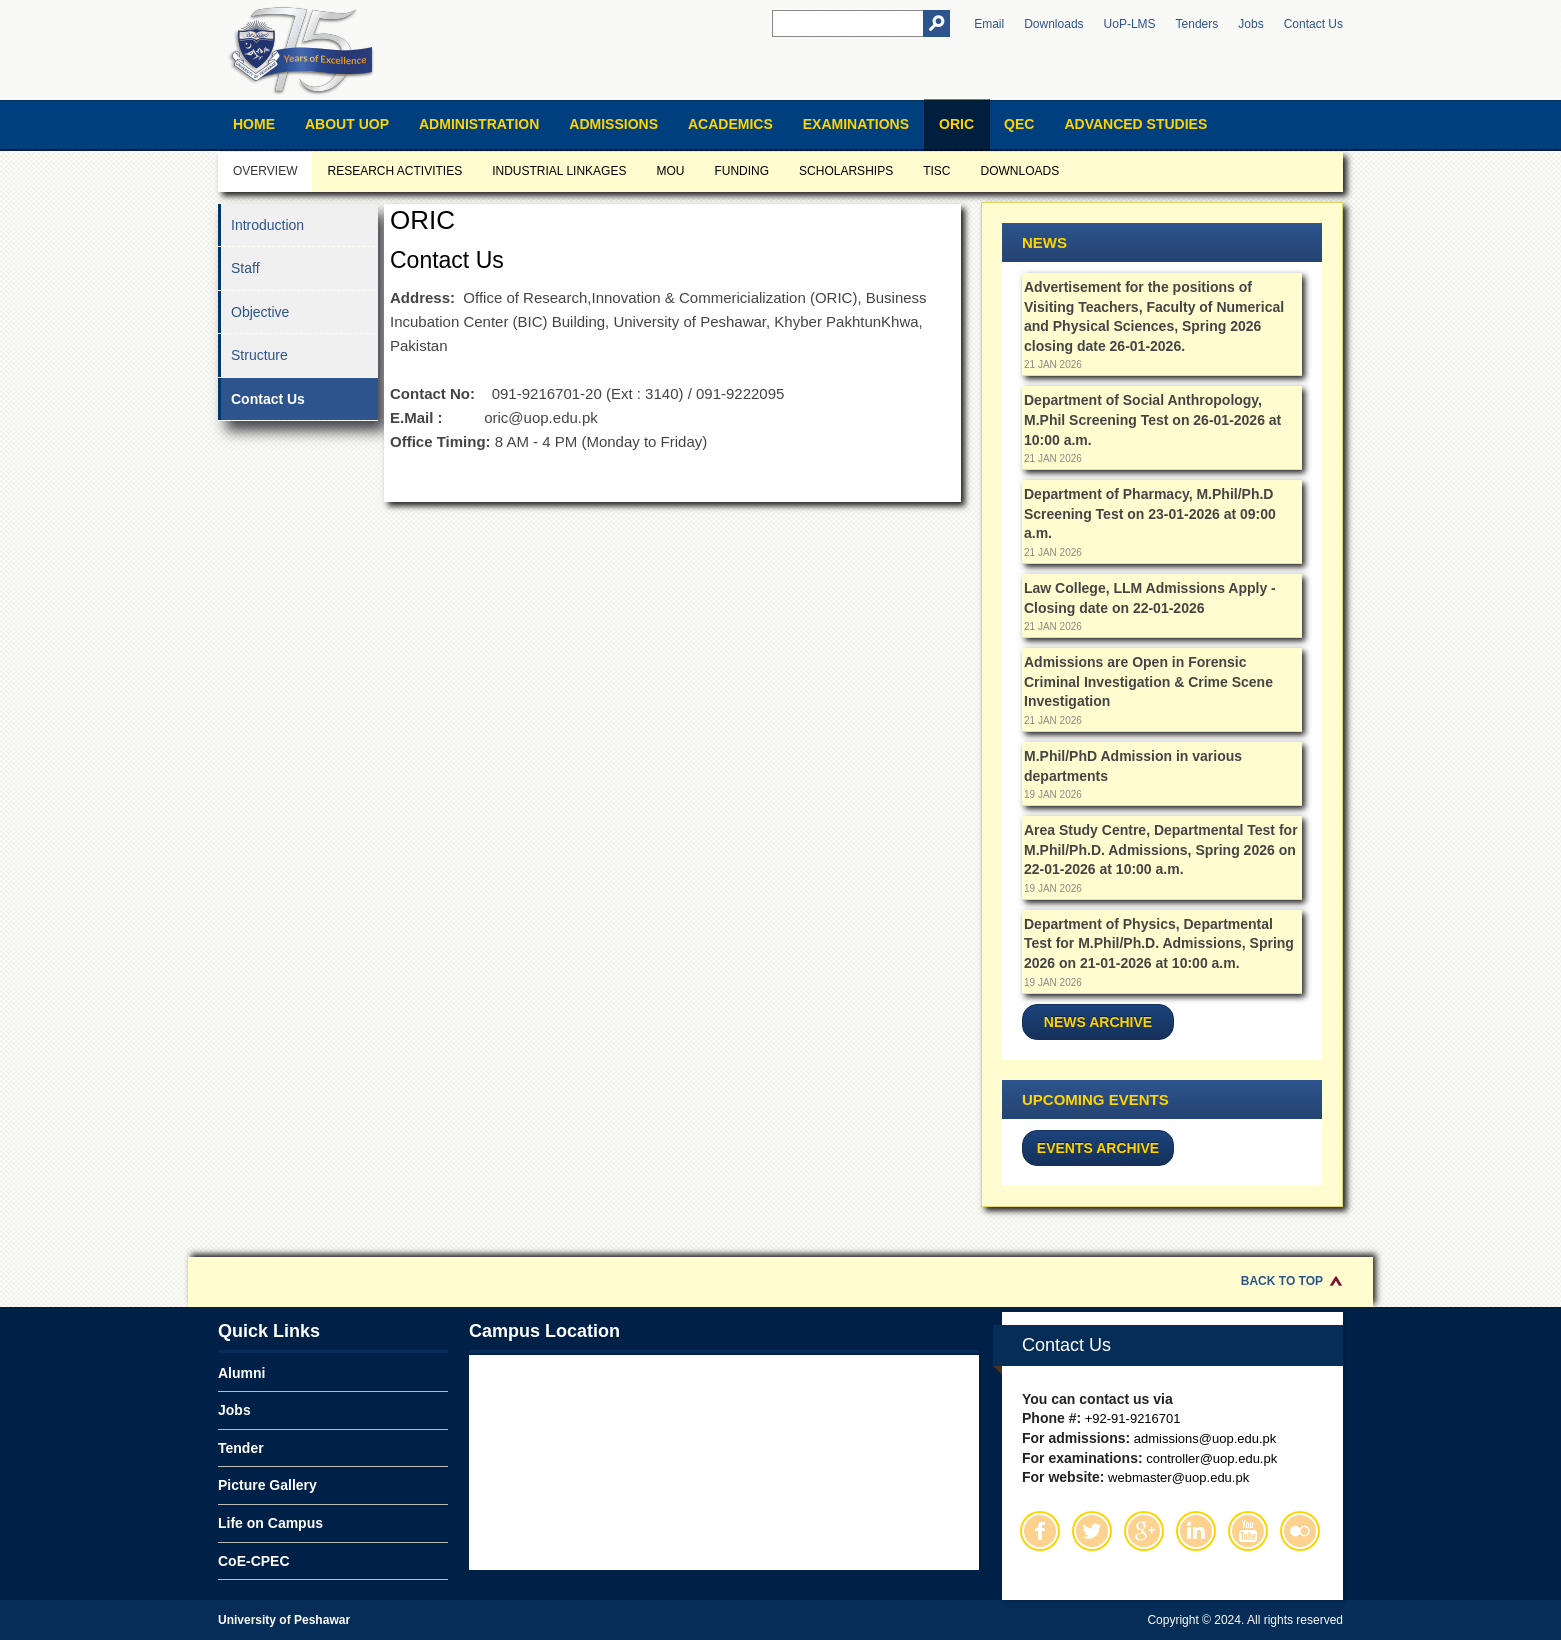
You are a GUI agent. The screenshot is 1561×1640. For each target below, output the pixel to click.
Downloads (1053, 24)
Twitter (1092, 1531)
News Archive (1098, 1022)
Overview (265, 171)
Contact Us (1313, 24)
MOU (670, 171)
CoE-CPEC (254, 1561)
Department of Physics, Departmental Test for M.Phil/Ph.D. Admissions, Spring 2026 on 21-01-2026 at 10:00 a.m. (1159, 943)
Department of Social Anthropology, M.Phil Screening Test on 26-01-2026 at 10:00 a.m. (1152, 419)
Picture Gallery (267, 1485)
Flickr (1300, 1531)
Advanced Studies (1135, 124)
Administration (479, 124)
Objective (260, 312)
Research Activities (394, 171)
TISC (936, 171)
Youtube (1248, 1531)
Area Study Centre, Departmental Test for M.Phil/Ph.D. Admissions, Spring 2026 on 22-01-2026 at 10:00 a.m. (1161, 849)
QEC (1019, 124)
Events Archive (1098, 1148)
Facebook (1040, 1531)
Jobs (1250, 24)
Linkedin (1196, 1531)
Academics (730, 124)
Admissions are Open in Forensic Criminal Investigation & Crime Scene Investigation (1148, 681)
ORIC (956, 124)
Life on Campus (270, 1523)
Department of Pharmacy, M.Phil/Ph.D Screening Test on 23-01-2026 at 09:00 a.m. (1150, 513)
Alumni (241, 1373)
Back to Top (1282, 1281)
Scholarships (846, 171)
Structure (259, 355)
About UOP (347, 124)
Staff (245, 268)
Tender (241, 1448)
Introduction (267, 225)
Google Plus (1144, 1531)
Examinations (856, 124)
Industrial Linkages (559, 171)
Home (254, 124)
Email (989, 24)
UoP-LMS (1130, 24)
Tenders (1197, 24)
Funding (741, 171)
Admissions (613, 124)
